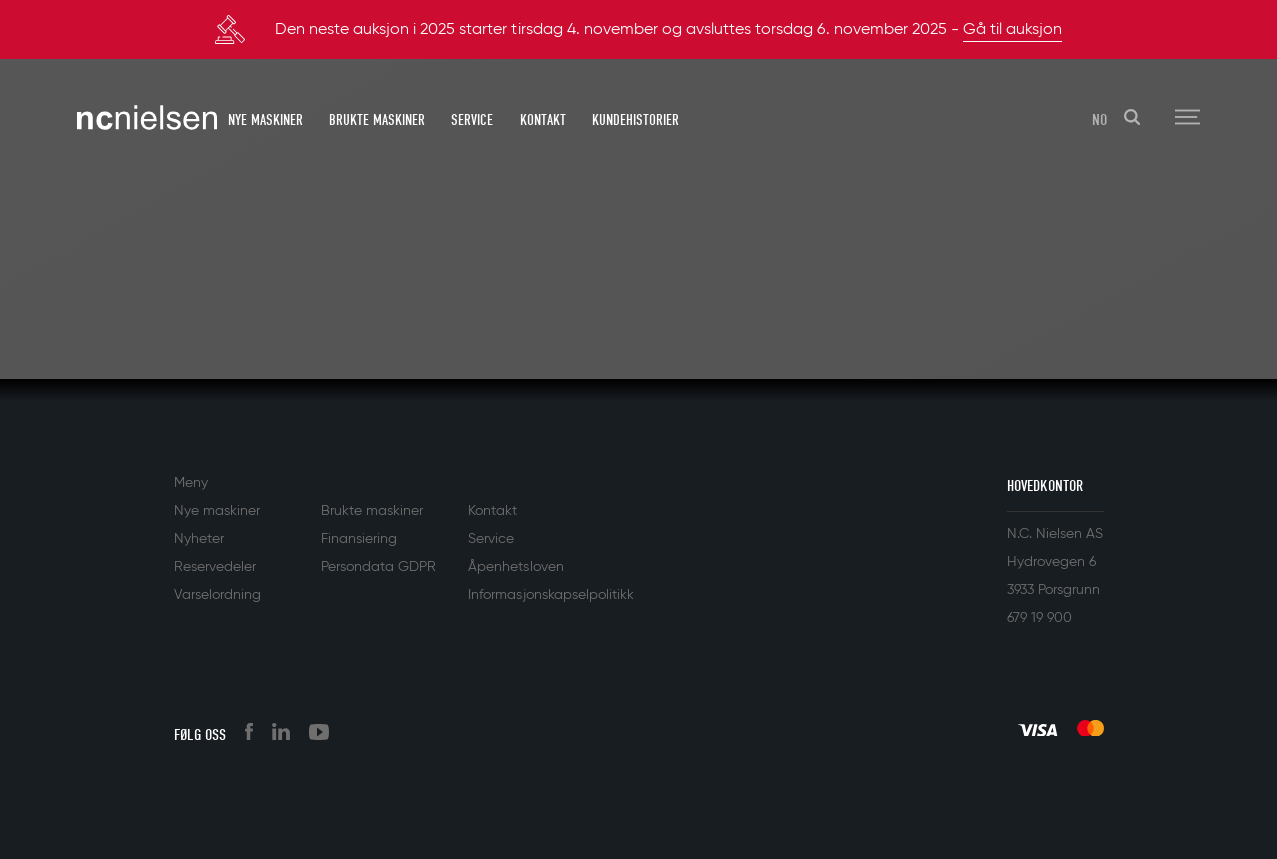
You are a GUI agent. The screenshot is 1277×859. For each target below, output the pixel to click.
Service (472, 120)
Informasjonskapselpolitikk (551, 595)
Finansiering (359, 539)
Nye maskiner (265, 120)
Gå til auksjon (1012, 30)
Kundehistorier (635, 120)
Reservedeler (215, 567)
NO (1099, 120)
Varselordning (217, 595)
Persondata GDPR (378, 567)
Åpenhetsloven (515, 567)
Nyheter (199, 539)
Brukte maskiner (377, 120)
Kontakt (543, 120)
